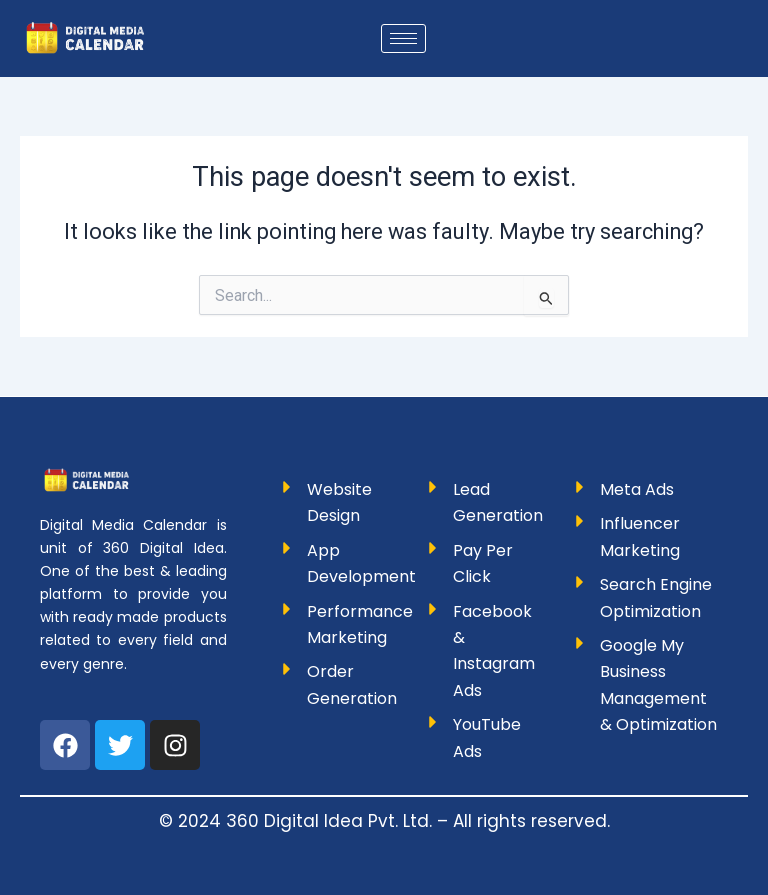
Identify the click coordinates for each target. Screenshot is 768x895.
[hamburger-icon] (403, 38)
